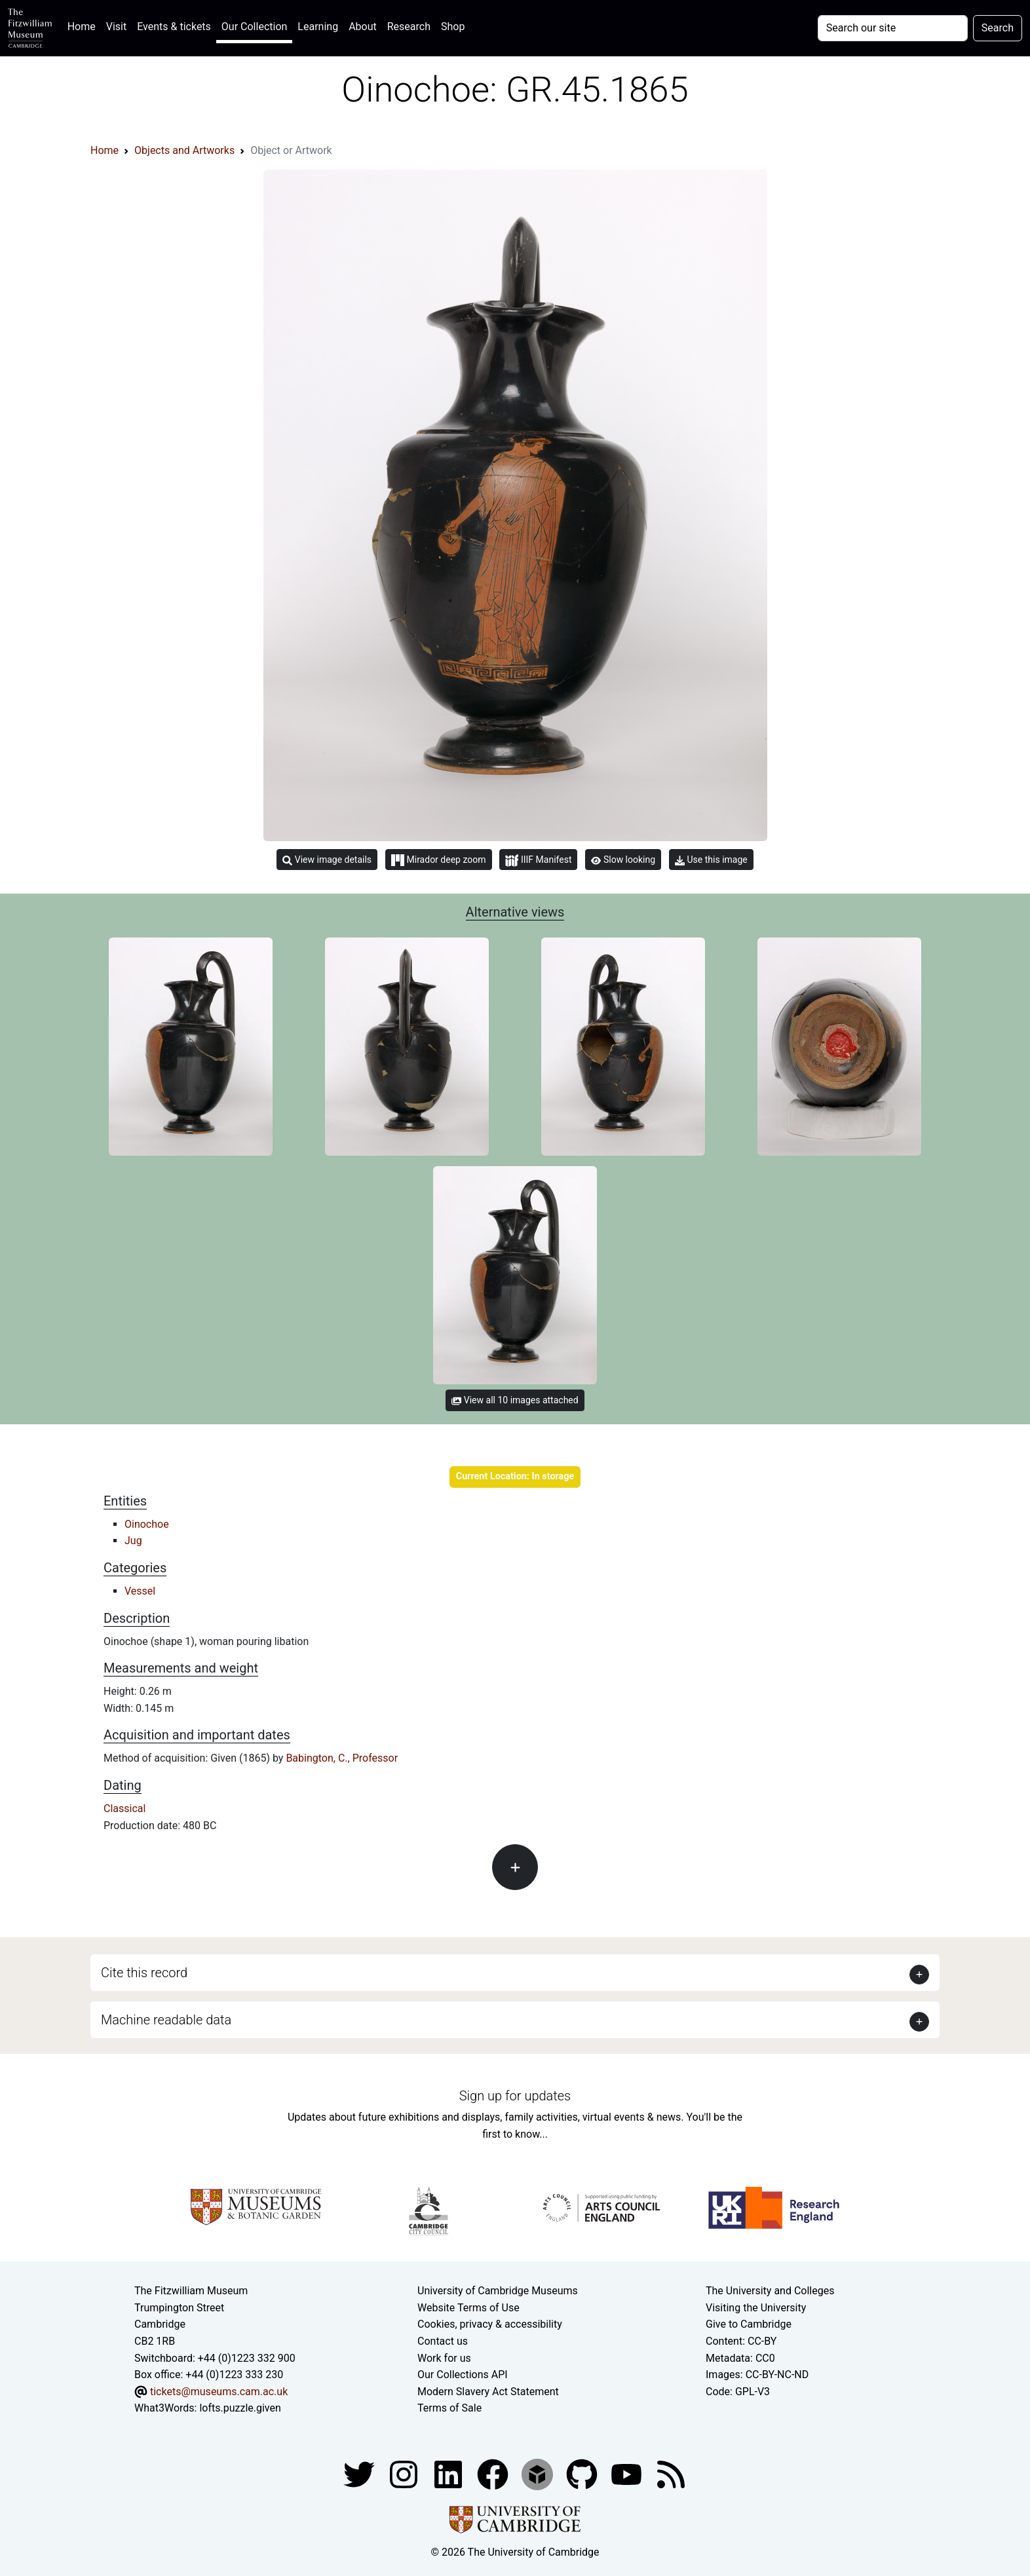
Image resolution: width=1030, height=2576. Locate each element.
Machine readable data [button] (166, 2020)
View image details (327, 859)
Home (84, 25)
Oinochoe (146, 1524)
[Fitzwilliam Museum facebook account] (449, 2473)
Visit (116, 26)
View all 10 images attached (514, 1400)
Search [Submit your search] (998, 28)
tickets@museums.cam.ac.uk (219, 2391)
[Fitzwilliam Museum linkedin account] (494, 2473)
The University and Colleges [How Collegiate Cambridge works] (770, 2290)
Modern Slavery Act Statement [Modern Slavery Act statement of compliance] (488, 2391)
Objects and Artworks (184, 150)
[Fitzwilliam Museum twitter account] (360, 2473)
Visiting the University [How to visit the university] (756, 2307)
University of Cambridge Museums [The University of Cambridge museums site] (497, 2290)
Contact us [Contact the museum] (442, 2341)
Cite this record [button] (144, 1972)
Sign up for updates (515, 2096)
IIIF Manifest (538, 860)
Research (408, 26)
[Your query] (893, 28)
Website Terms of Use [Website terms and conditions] (468, 2307)
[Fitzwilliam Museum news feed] (671, 2473)
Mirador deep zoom (438, 860)
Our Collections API (462, 2374)
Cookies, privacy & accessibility (489, 2324)
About (363, 26)
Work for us (444, 2358)
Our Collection (254, 26)
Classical (124, 1808)
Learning (317, 26)
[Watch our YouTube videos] (627, 2473)
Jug (133, 1540)
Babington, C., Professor (342, 1758)
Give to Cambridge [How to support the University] (749, 2324)
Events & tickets (174, 26)
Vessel (139, 1591)
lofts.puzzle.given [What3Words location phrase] (239, 2408)
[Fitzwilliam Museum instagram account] (405, 2473)
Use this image (711, 859)
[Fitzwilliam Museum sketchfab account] (538, 2473)
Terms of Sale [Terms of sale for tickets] (449, 2408)
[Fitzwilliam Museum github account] (583, 2473)
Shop (453, 26)
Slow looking (623, 859)
